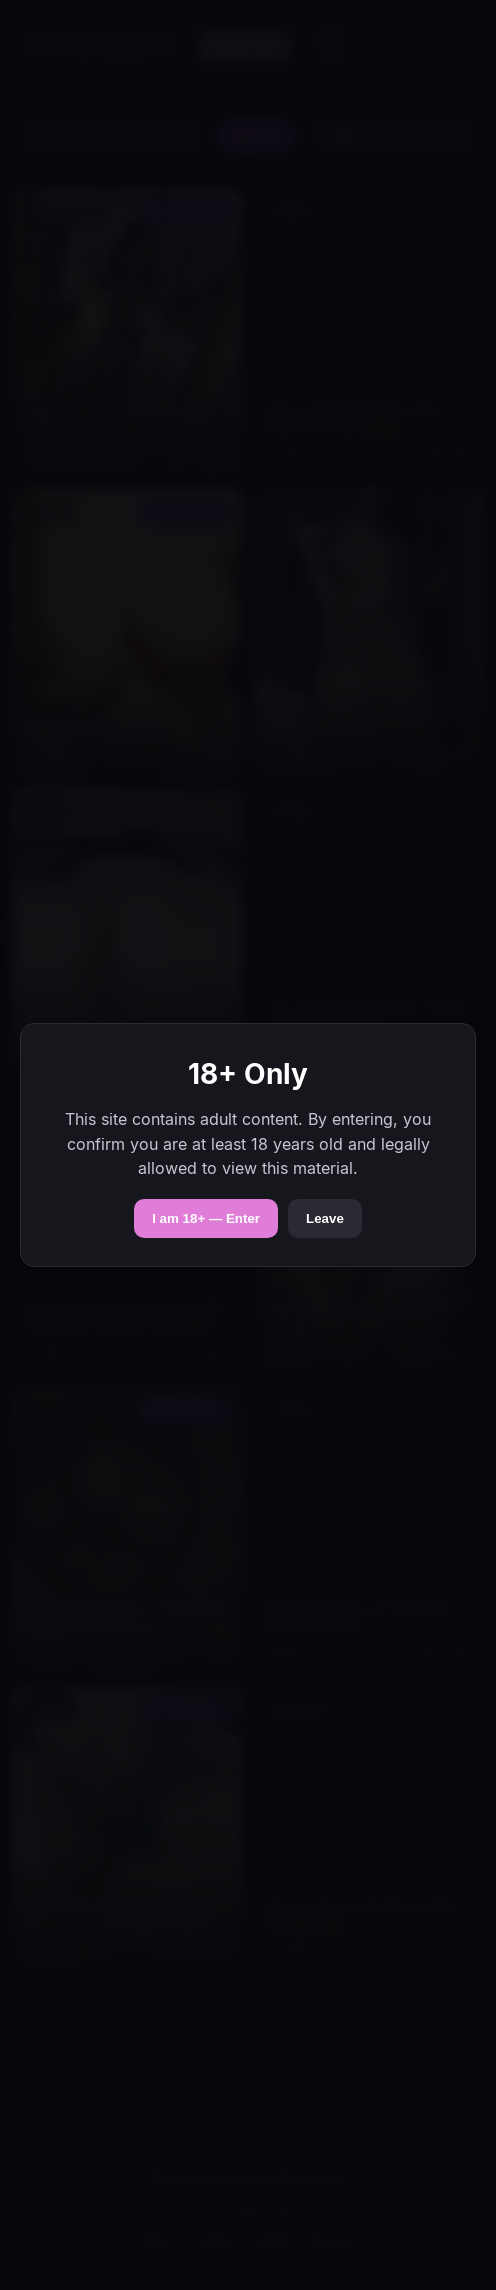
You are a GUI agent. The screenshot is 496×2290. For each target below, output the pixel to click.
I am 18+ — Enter (206, 1218)
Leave (325, 1218)
